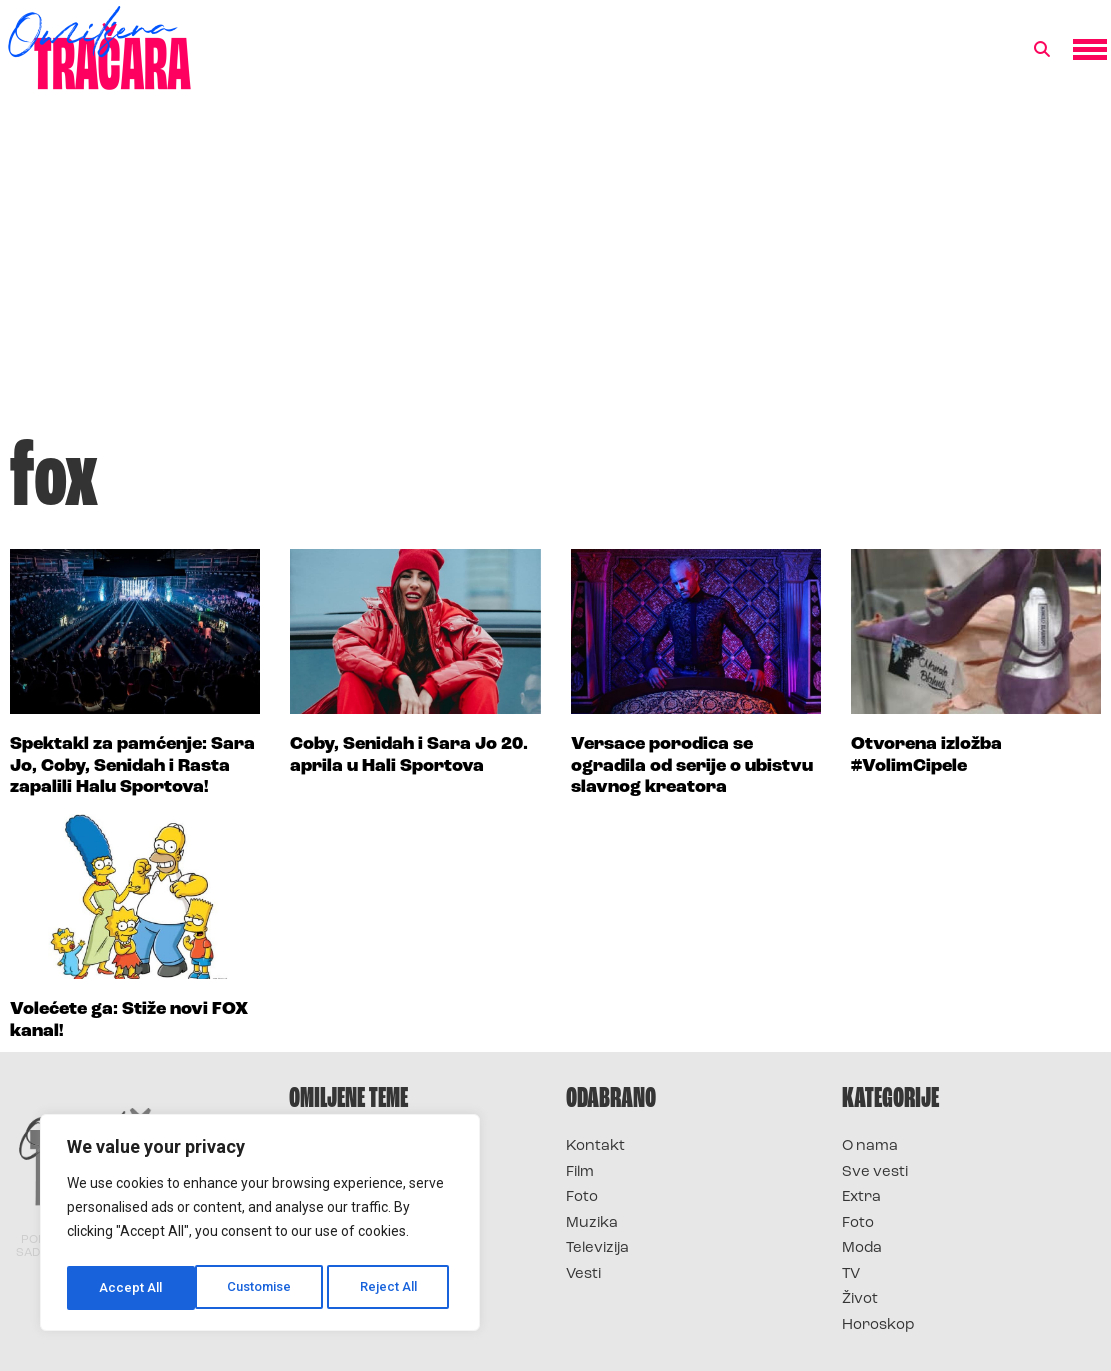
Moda (862, 1248)
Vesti (583, 1274)
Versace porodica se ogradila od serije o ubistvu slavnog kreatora (692, 766)
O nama (870, 1146)
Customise (131, 1288)
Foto (582, 1197)
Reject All (263, 1288)
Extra (861, 1197)
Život (860, 1299)
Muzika (592, 1223)
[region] (260, 1226)
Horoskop (878, 1325)
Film (580, 1172)
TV (851, 1274)
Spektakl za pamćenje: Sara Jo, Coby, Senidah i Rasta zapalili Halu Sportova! (132, 766)
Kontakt (595, 1146)
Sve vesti (875, 1172)
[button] (1042, 50)
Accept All (391, 1288)
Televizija (597, 1248)
